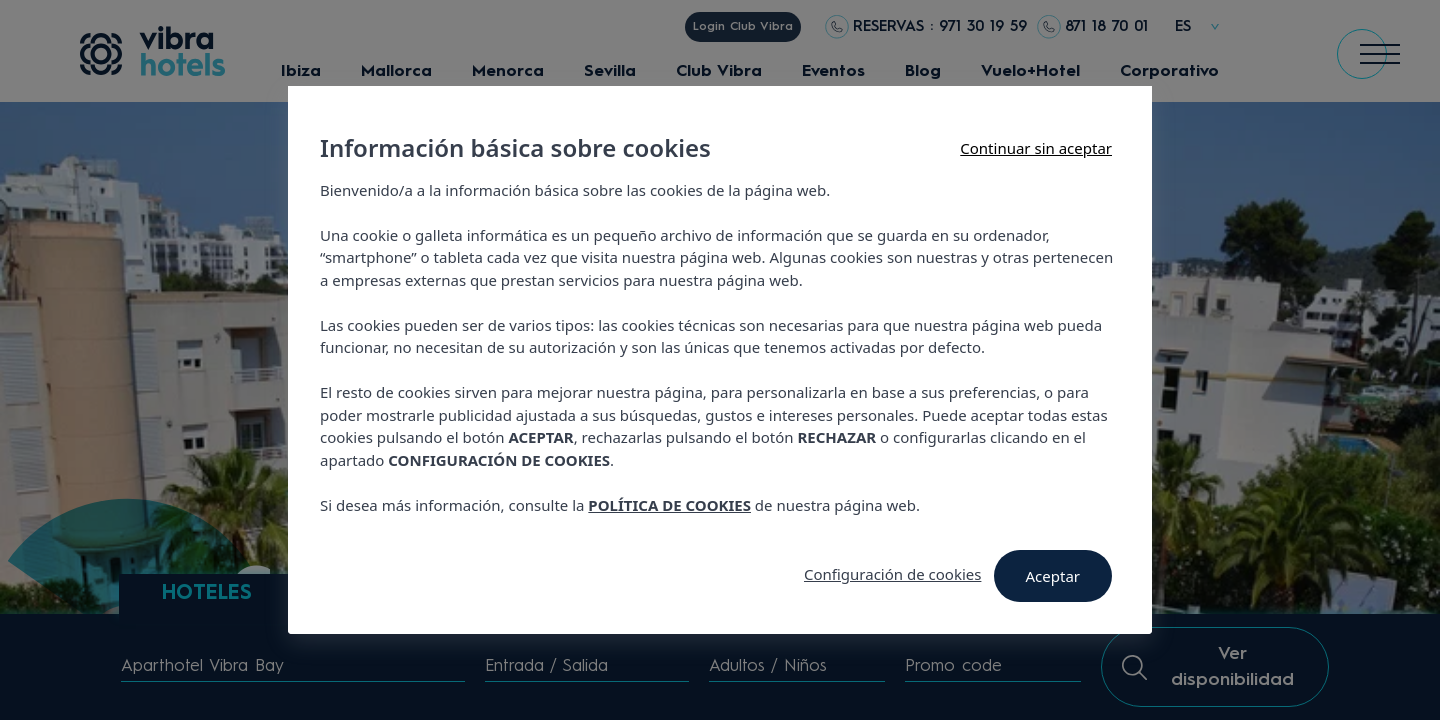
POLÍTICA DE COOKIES (669, 505)
